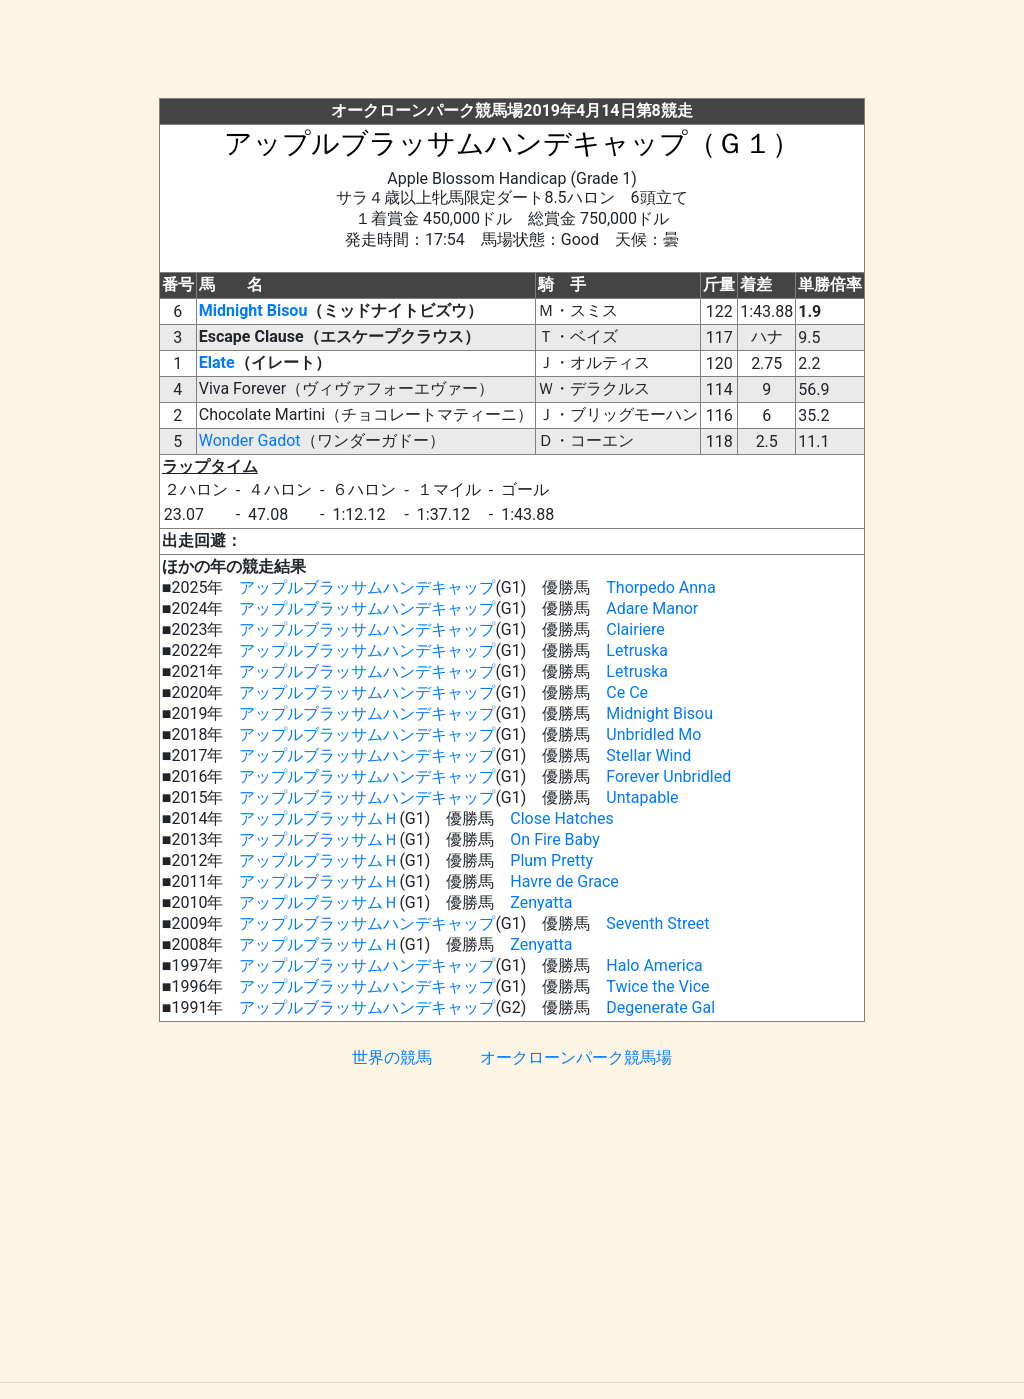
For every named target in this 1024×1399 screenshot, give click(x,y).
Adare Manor (652, 608)
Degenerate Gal (660, 1007)
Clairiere (635, 629)
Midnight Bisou (253, 310)
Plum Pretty (551, 860)
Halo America (654, 965)
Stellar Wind (648, 755)
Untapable (642, 797)
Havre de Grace (564, 881)
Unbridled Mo (653, 734)
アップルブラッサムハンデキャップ (367, 587)
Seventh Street (657, 923)
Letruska (637, 650)
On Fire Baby (554, 839)
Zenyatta (541, 902)
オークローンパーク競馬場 (576, 1057)
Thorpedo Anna (660, 587)
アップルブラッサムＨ (319, 818)
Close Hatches (561, 818)
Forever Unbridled (668, 776)
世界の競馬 (392, 1057)
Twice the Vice (657, 986)
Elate (217, 362)
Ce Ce (627, 692)
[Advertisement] (512, 53)
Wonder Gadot (250, 440)
